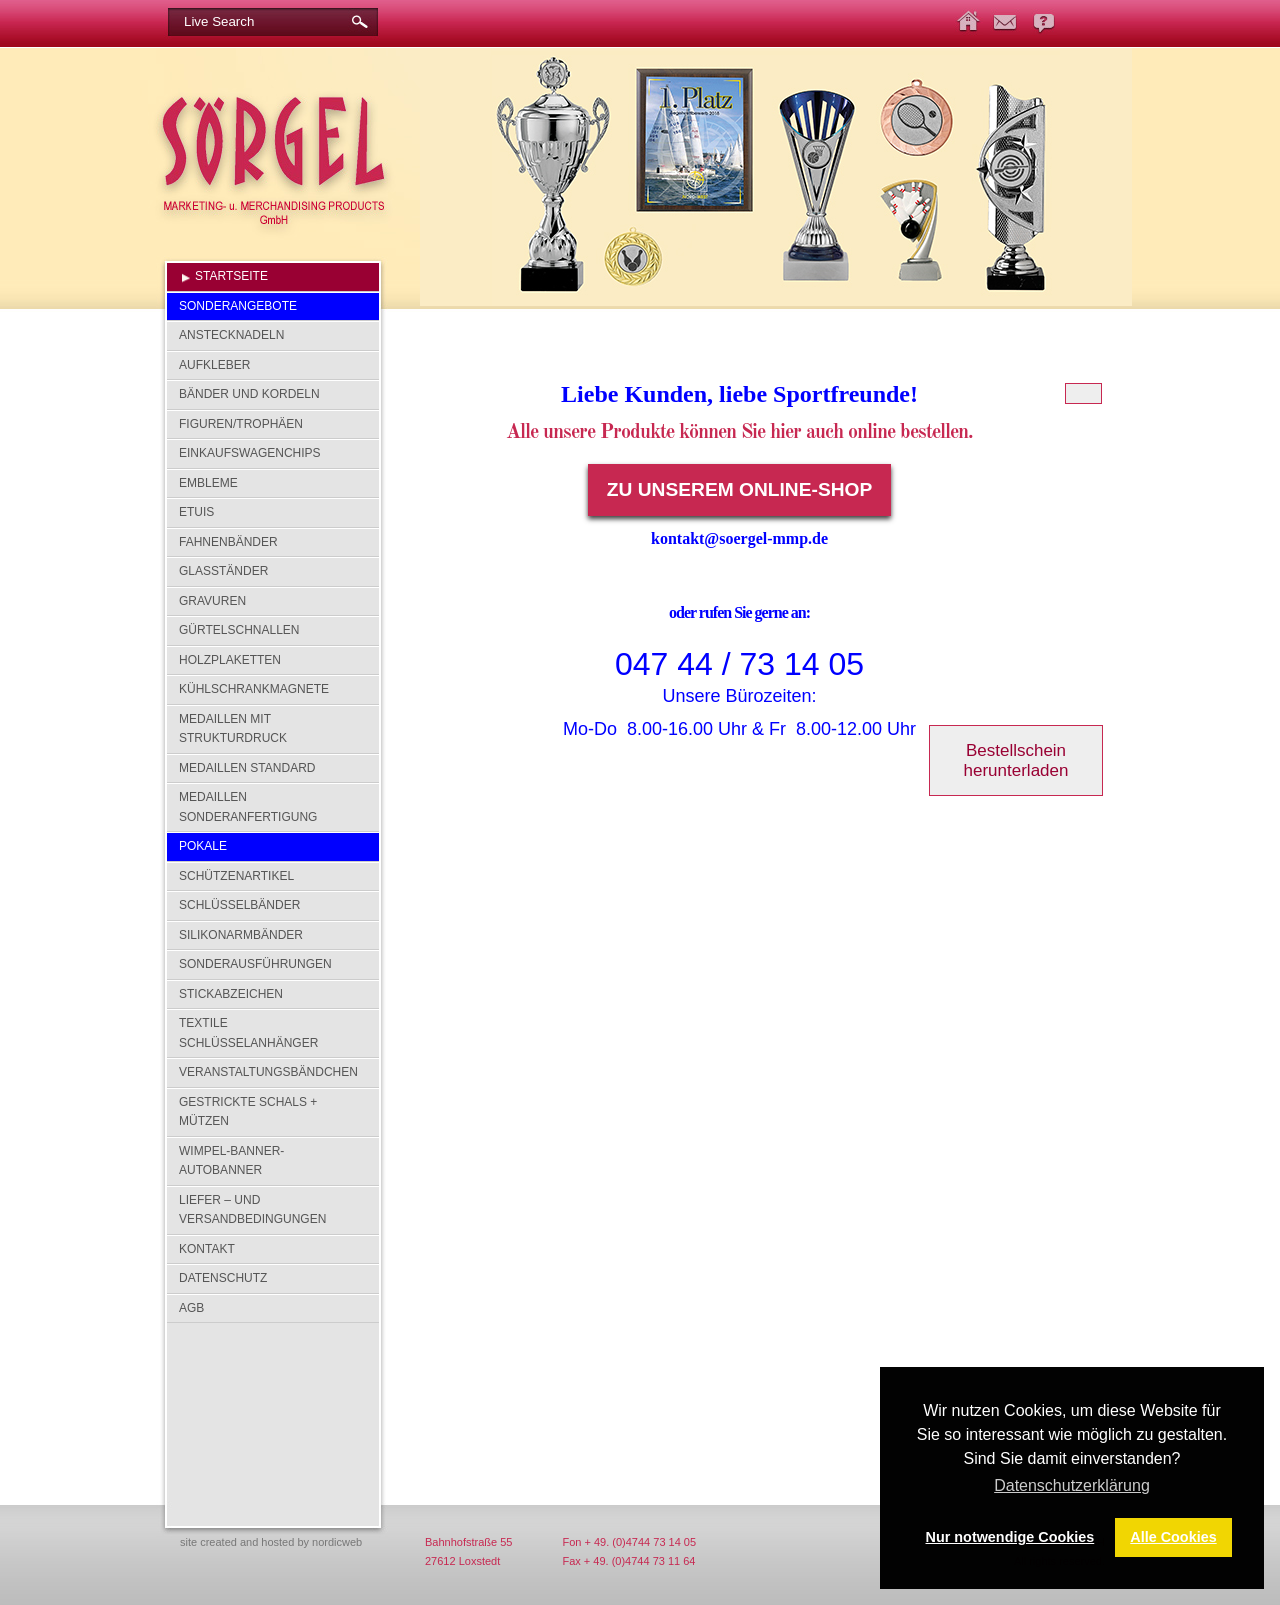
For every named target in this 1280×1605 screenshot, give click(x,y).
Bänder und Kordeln (249, 394)
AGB (191, 1308)
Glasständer (223, 571)
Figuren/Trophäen (241, 424)
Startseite (231, 276)
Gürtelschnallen (239, 630)
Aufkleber (214, 365)
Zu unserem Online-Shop (739, 489)
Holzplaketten (230, 660)
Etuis (196, 512)
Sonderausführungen (255, 964)
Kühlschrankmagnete (254, 689)
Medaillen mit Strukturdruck (233, 729)
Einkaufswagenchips (250, 453)
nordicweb (337, 1542)
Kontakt (207, 1249)
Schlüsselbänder (239, 905)
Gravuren (212, 601)
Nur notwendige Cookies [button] (1010, 1537)
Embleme (208, 483)
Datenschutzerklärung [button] (1072, 1485)
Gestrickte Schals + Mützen (248, 1112)
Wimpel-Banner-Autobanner (231, 1161)
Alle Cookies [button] (1173, 1537)
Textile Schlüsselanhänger (248, 1033)
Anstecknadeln (231, 335)
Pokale (203, 846)
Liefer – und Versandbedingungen (252, 1210)
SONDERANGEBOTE (238, 306)
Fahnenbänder (228, 542)
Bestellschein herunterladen (1016, 760)
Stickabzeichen (231, 994)
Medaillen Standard (247, 768)
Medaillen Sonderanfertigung (248, 807)
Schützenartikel (236, 876)
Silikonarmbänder (241, 935)
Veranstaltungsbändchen (268, 1072)
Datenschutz (223, 1278)
